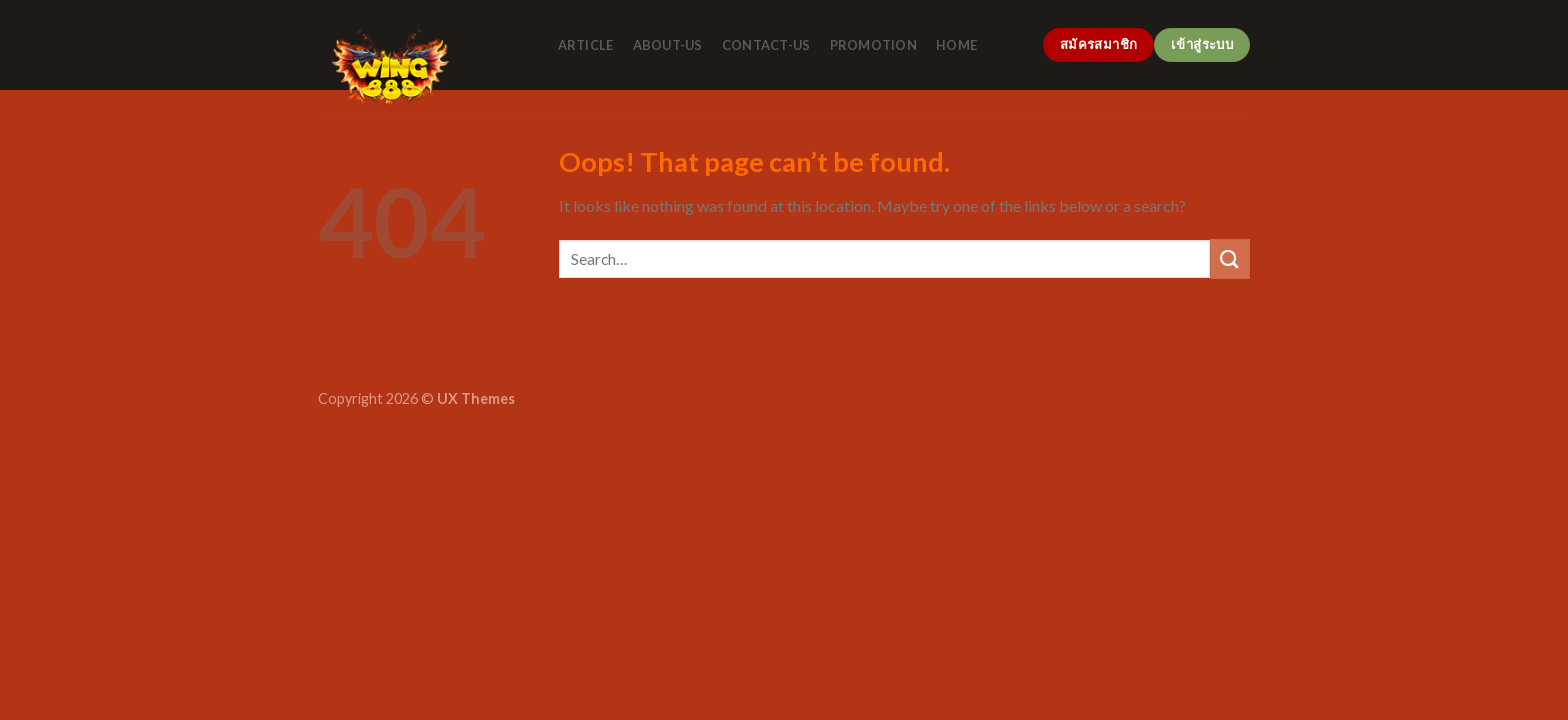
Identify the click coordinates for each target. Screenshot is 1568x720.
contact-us (766, 45)
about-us (668, 45)
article (586, 45)
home (956, 45)
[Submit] (1230, 258)
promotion (873, 45)
